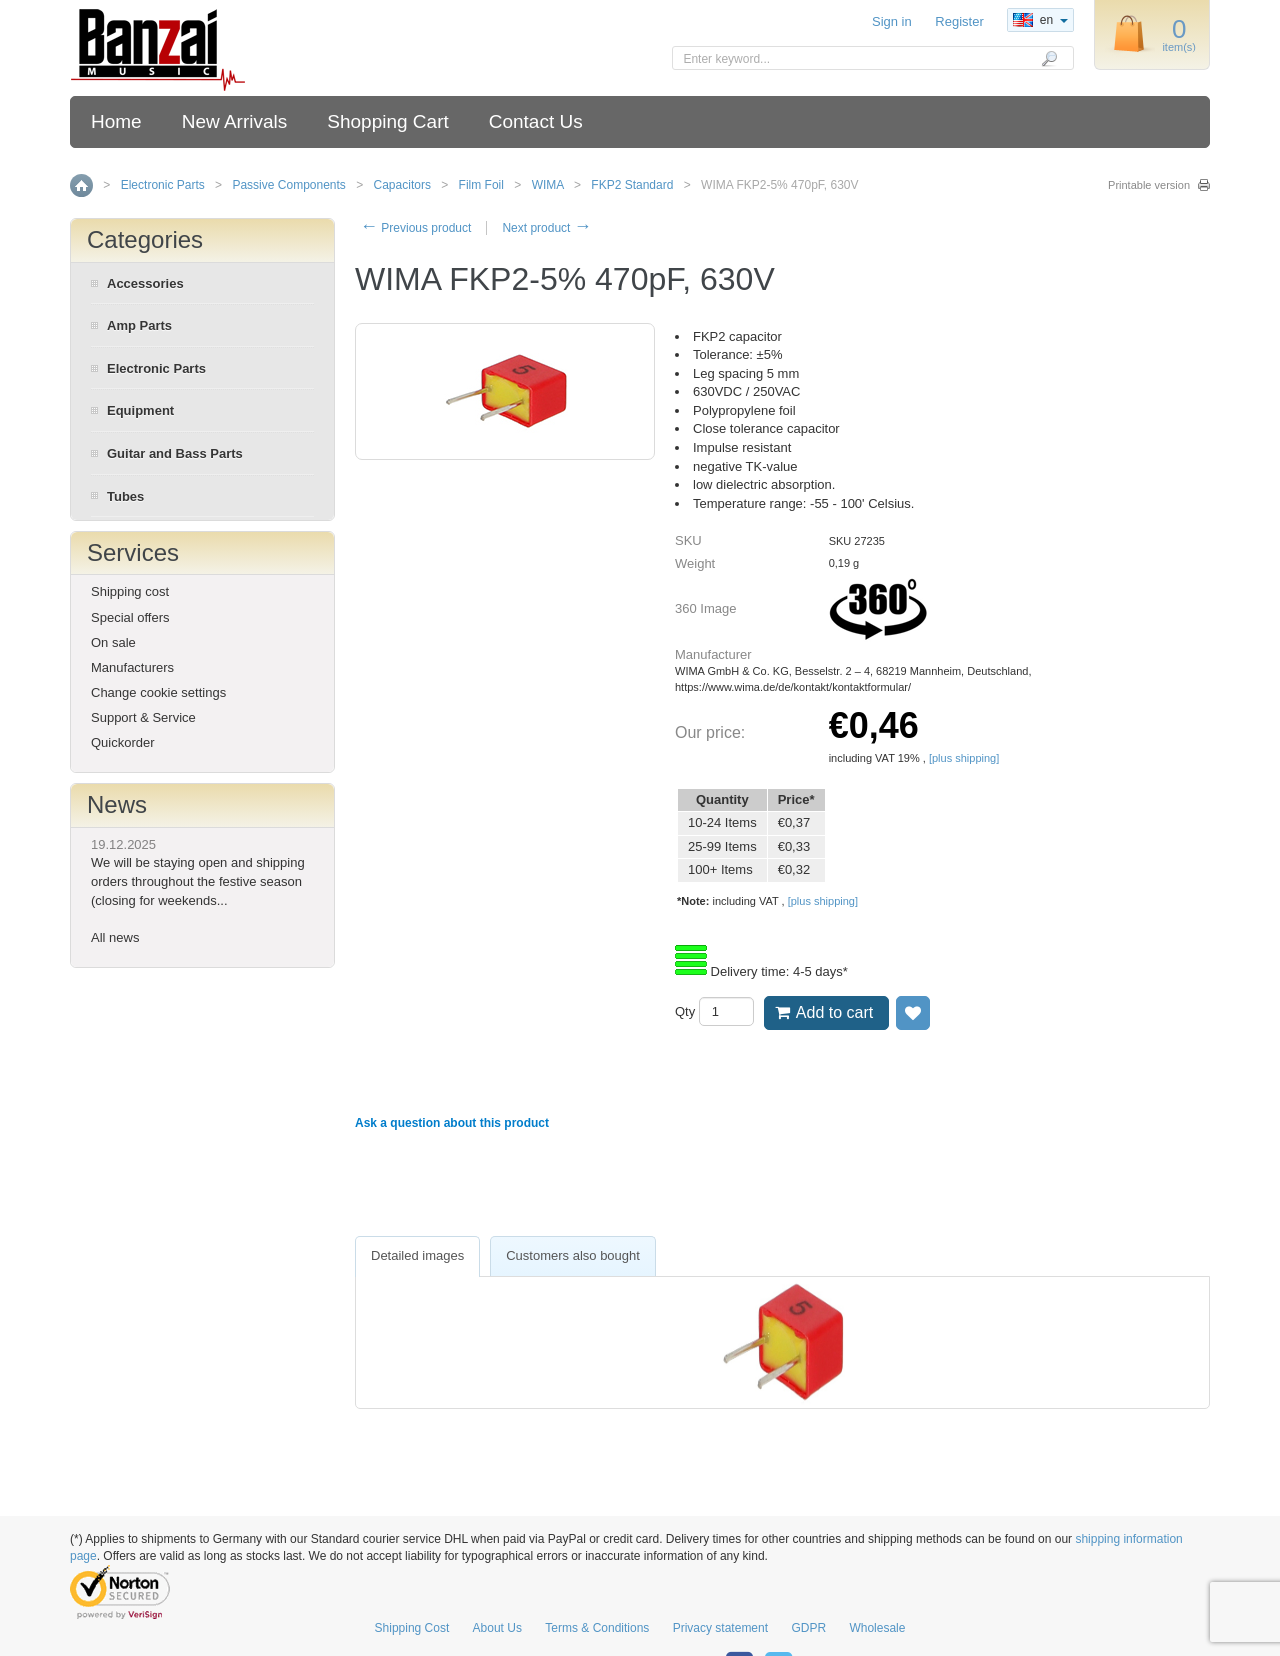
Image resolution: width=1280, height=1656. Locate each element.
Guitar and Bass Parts (175, 453)
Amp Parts (139, 325)
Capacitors (402, 185)
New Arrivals (235, 121)
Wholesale (877, 1628)
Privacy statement (720, 1628)
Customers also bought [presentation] (573, 1255)
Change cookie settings (158, 692)
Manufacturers (132, 667)
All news (115, 937)
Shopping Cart (387, 121)
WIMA (548, 185)
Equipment (140, 410)
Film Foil (481, 185)
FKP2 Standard (632, 185)
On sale (113, 642)
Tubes (125, 496)
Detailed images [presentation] (417, 1255)
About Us (497, 1628)
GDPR (808, 1628)
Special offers (130, 617)
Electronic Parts (163, 185)
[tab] (417, 1256)
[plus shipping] (964, 758)
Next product (546, 228)
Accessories (145, 283)
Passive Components (288, 185)
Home (116, 121)
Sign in (892, 21)
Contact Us (536, 121)
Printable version (1149, 185)
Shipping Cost (412, 1628)
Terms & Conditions (597, 1628)
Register (959, 21)
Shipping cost (130, 591)
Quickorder (123, 742)
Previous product (415, 228)
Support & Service (143, 717)
